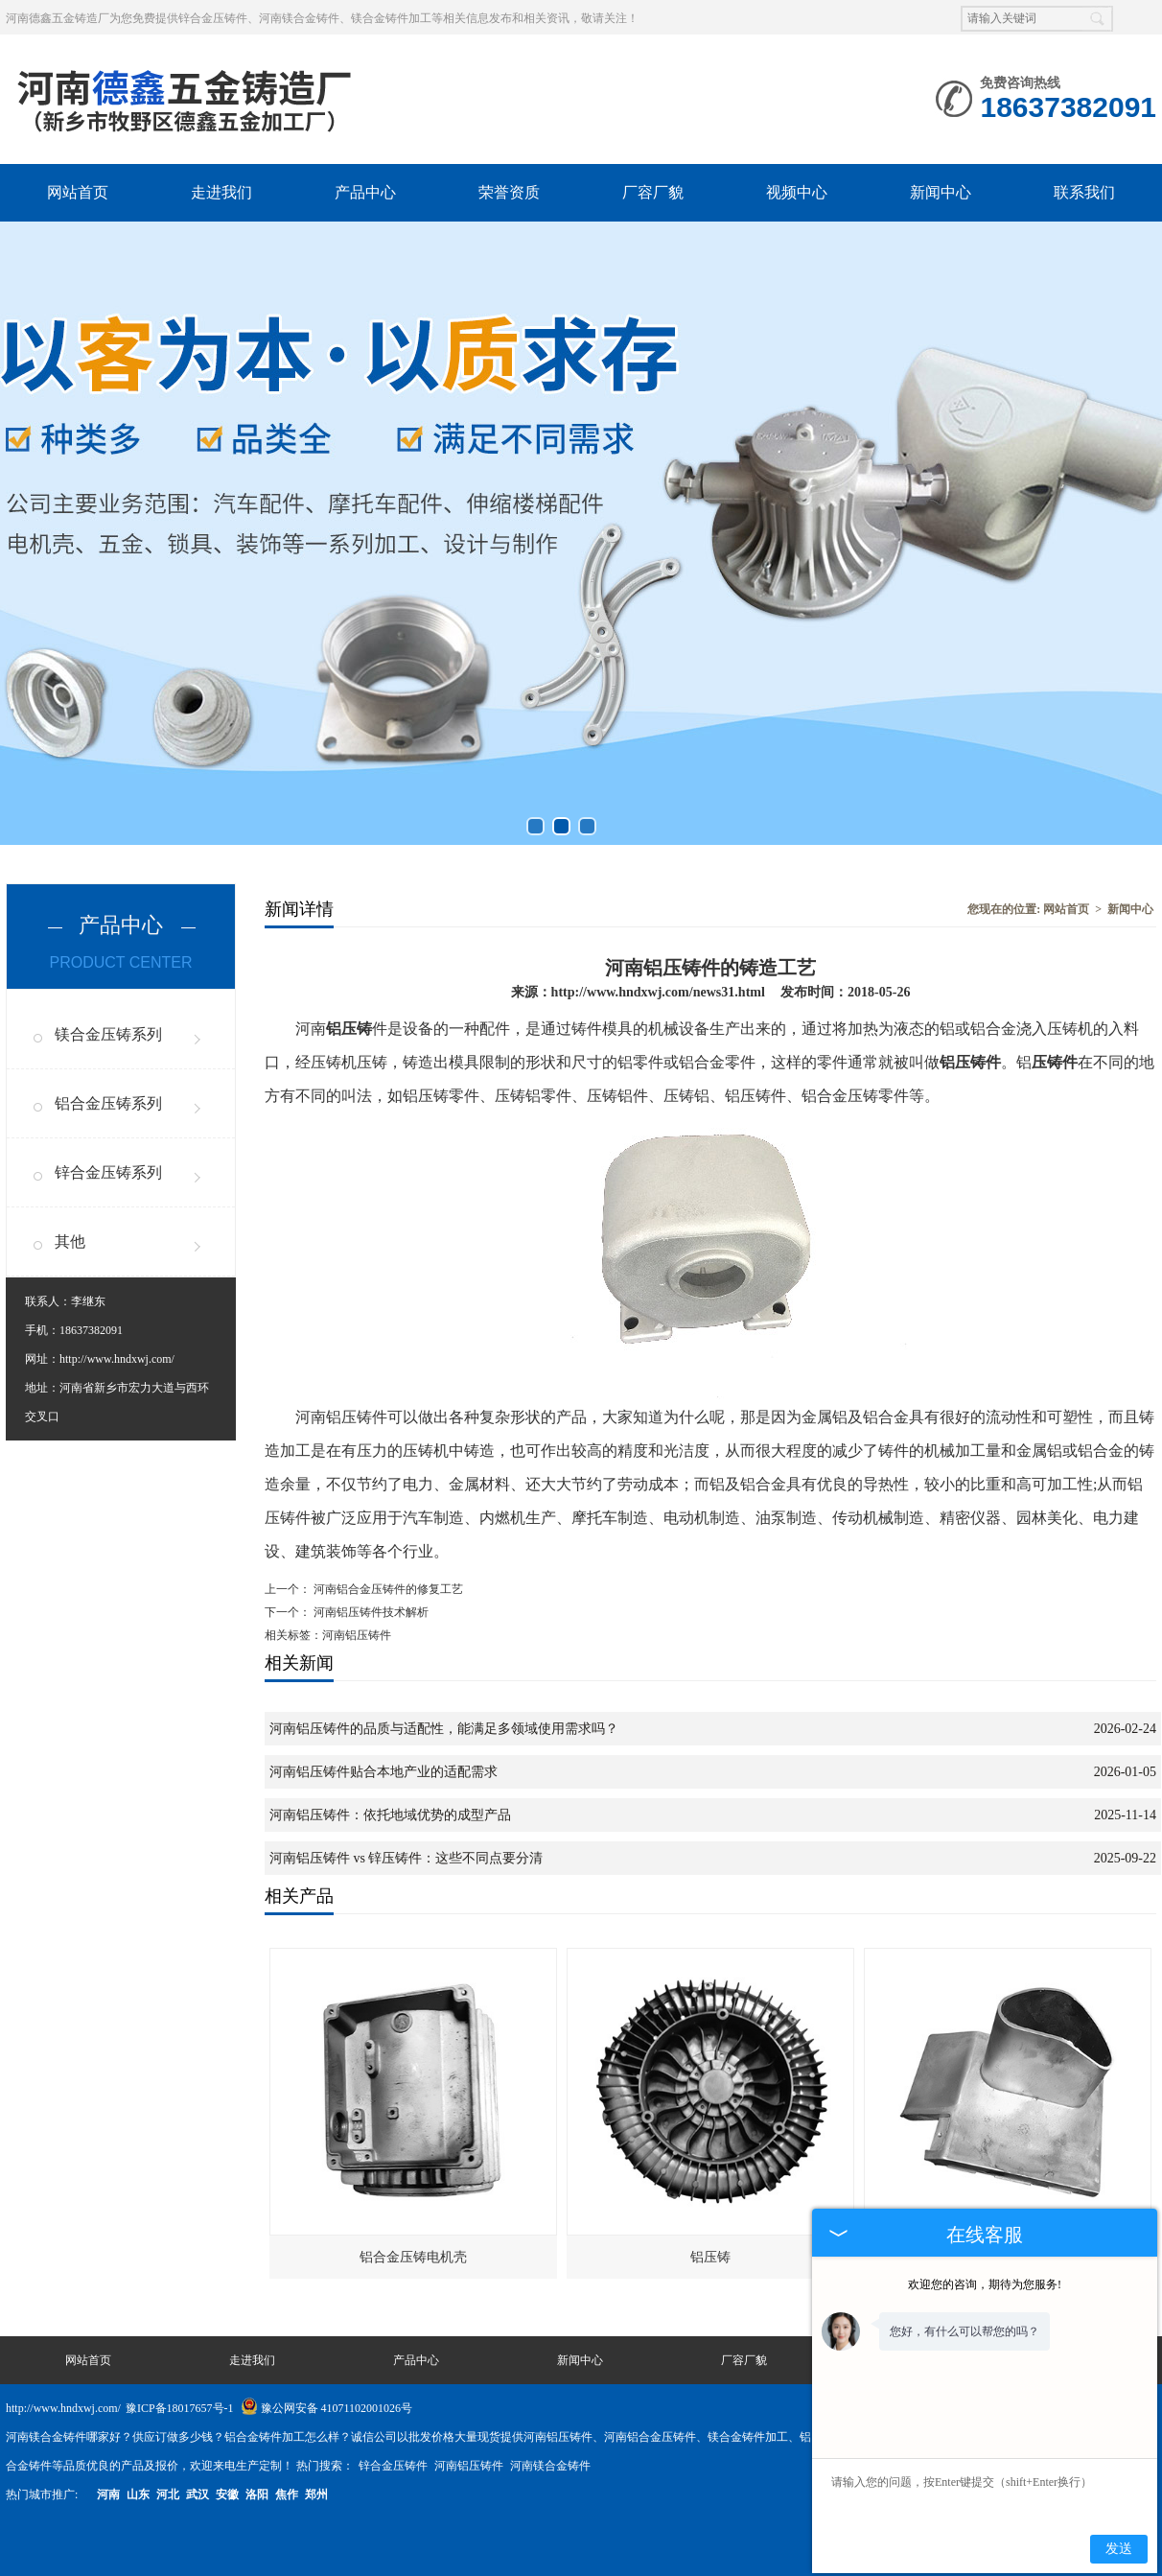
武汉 (197, 2494)
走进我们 (221, 192)
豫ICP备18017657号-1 (180, 2408)
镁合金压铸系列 (108, 1034)
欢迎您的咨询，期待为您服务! (984, 2284)
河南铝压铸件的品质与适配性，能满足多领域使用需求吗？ (443, 1728)
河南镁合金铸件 (550, 2465)
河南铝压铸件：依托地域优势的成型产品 (390, 1815)
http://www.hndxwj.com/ (116, 1359)
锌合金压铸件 (394, 2465)
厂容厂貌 (653, 192)
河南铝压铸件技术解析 (370, 1612)
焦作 (286, 2494)
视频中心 (796, 192)
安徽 (227, 2494)
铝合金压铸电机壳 (413, 2257)
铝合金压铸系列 (108, 1103)
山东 (138, 2494)
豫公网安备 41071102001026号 (327, 2408)
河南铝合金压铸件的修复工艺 (387, 1589)
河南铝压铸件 (470, 2465)
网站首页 (77, 192)
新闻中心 (940, 192)
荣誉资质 (509, 192)
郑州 (316, 2494)
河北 (167, 2494)
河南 (108, 2494)
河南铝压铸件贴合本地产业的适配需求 (383, 1772)
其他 (70, 1241)
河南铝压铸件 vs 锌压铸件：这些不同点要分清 (406, 1858)
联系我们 (1084, 192)
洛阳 (256, 2494)
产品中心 (365, 192)
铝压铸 (710, 2257)
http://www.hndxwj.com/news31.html (658, 991)
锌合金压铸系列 (108, 1172)
